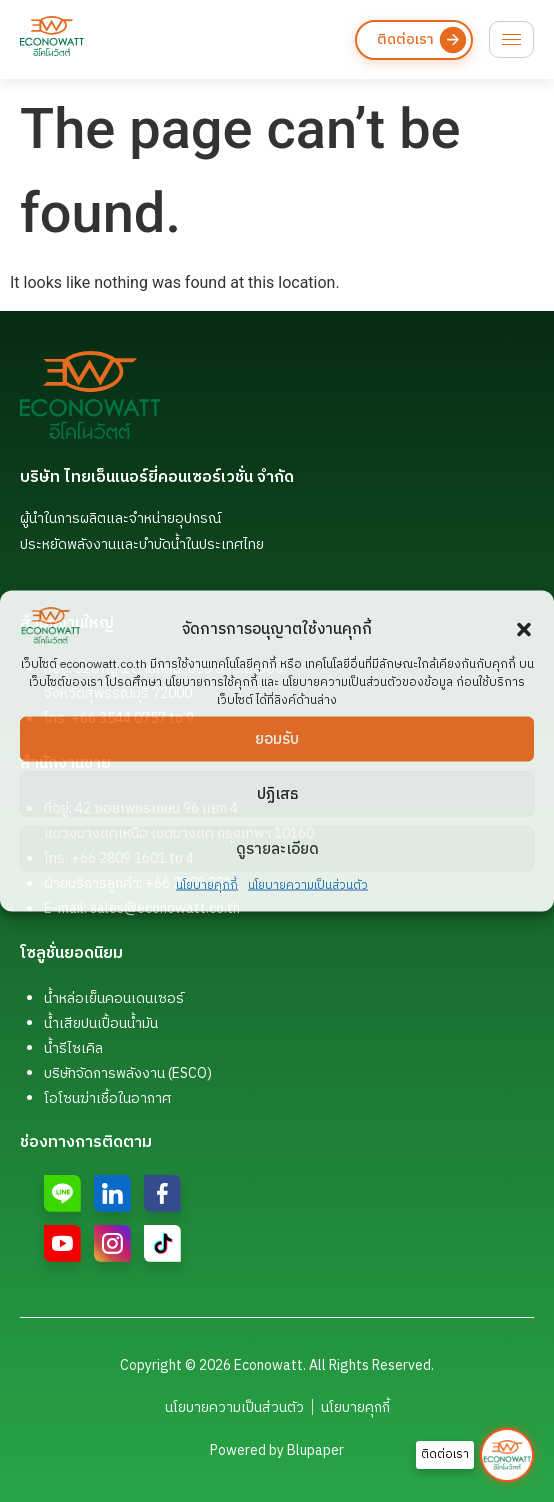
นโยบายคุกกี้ (207, 885)
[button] (524, 630)
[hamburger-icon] (511, 39)
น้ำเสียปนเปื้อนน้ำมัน (101, 1023)
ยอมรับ (277, 738)
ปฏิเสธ (277, 793)
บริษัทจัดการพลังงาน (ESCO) (128, 1073)
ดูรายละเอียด (277, 848)
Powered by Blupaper (277, 1450)
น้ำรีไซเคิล (73, 1048)
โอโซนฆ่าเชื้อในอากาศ (107, 1098)
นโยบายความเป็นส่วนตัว (308, 885)
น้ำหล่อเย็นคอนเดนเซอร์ (114, 998)
